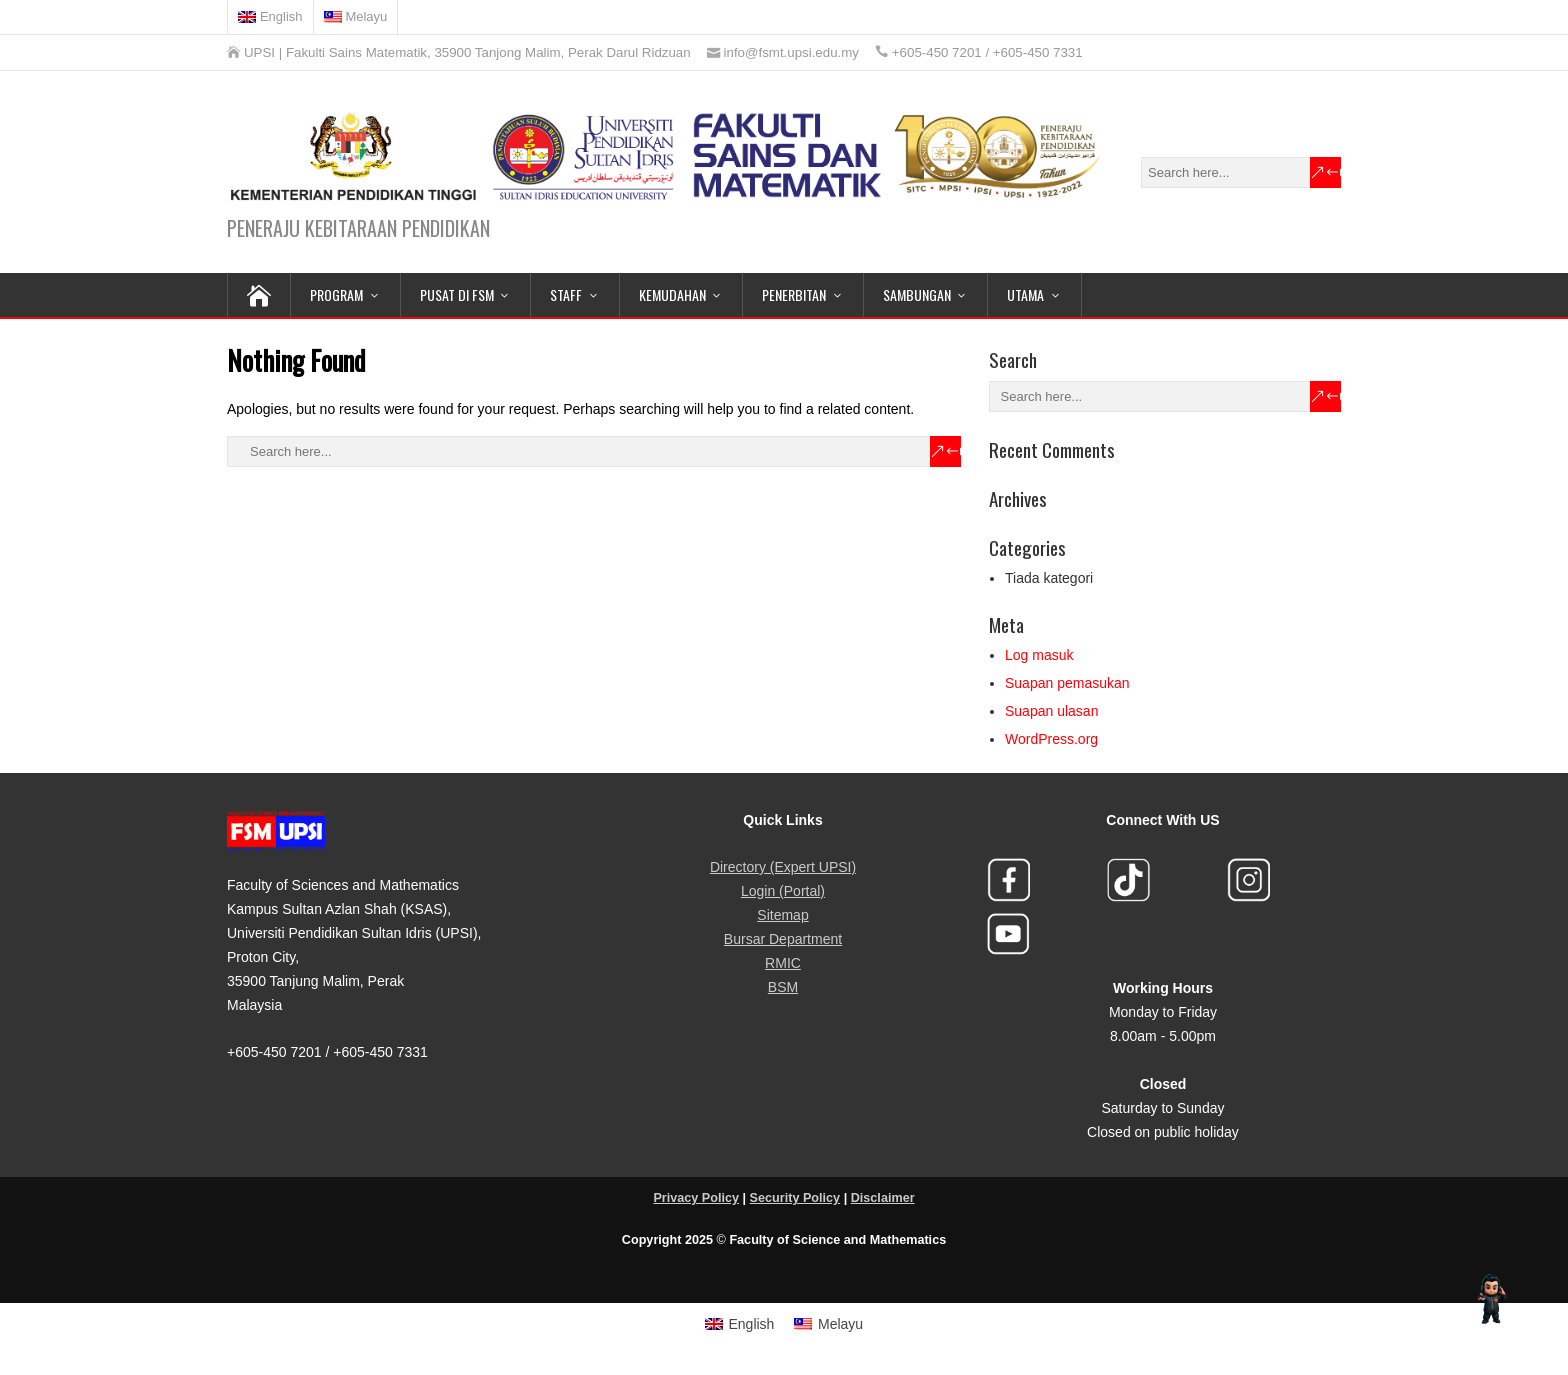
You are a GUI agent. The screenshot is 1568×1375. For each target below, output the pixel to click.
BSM (783, 987)
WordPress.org (1051, 739)
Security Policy (795, 1198)
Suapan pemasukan (1067, 683)
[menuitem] (271, 17)
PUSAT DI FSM (457, 294)
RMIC (783, 963)
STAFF (566, 294)
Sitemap (782, 915)
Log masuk (1039, 655)
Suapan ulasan (1051, 711)
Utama (1025, 294)
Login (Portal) (783, 891)
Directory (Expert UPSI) (783, 867)
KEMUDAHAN (672, 294)
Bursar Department (783, 939)
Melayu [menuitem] (840, 1324)
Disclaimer (883, 1198)
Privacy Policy (696, 1198)
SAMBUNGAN (917, 294)
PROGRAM (336, 294)
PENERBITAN (794, 294)
